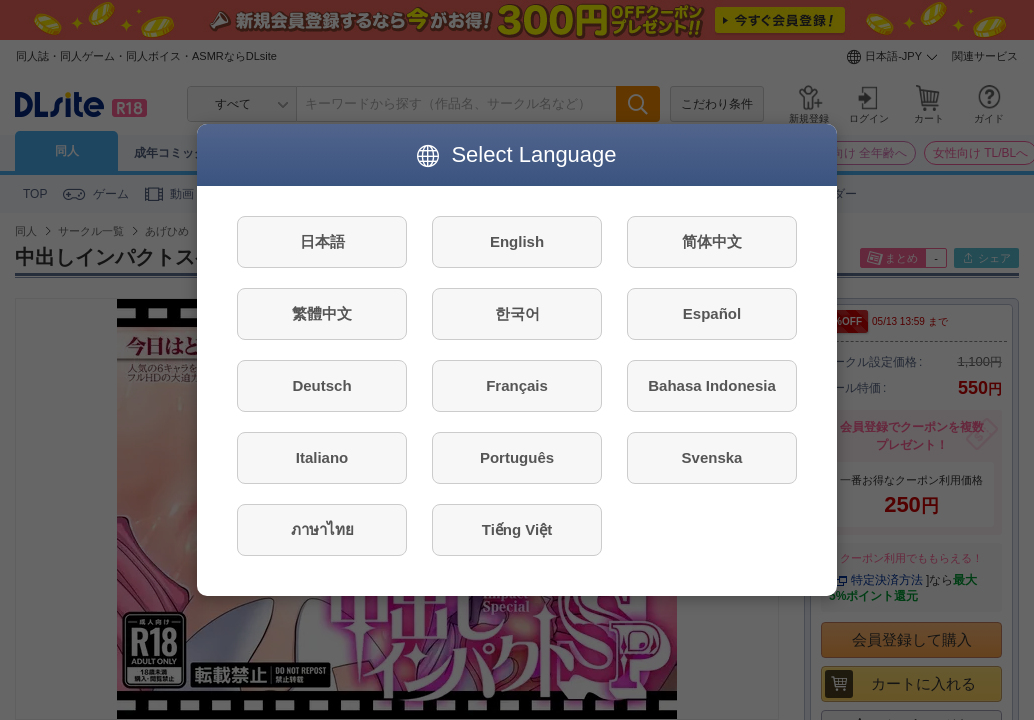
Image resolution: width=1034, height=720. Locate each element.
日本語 (322, 241)
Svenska (712, 457)
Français (517, 385)
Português (517, 457)
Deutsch (321, 385)
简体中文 (712, 241)
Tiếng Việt (517, 529)
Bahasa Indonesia (712, 385)
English (517, 241)
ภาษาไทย (322, 529)
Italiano (322, 457)
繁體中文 (322, 313)
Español (712, 313)
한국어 (517, 313)
